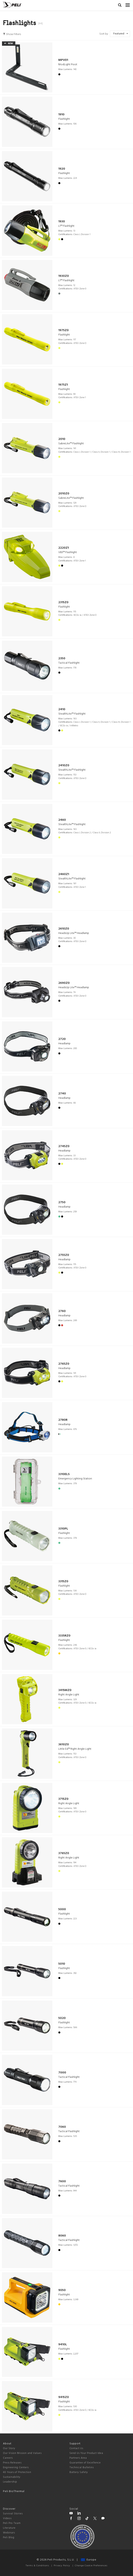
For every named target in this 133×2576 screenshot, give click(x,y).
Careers (8, 2458)
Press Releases (12, 2463)
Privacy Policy (62, 2566)
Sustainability (11, 2477)
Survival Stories (13, 2514)
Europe (88, 2560)
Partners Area (78, 2458)
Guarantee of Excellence (85, 2463)
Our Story (9, 2448)
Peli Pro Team (12, 2523)
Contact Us (76, 2448)
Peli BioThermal (13, 2491)
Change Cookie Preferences (91, 2566)
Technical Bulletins (81, 2467)
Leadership (10, 2482)
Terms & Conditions (37, 2566)
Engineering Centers (16, 2467)
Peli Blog (8, 2537)
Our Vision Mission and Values (22, 2453)
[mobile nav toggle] (127, 4)
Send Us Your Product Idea (86, 2453)
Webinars (9, 2533)
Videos (7, 2518)
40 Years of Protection (17, 2472)
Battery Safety (78, 2472)
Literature (9, 2528)
